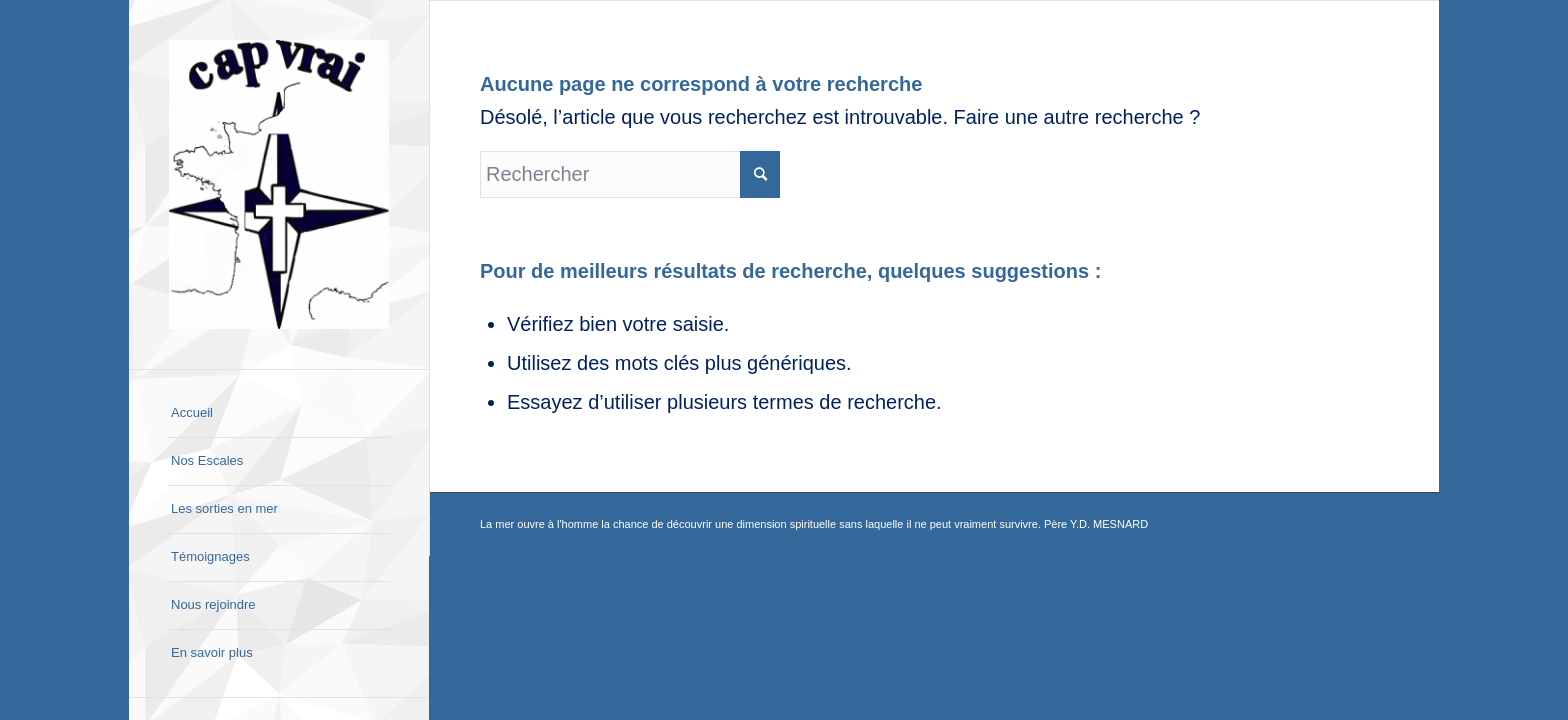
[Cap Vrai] (279, 184)
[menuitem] (279, 414)
